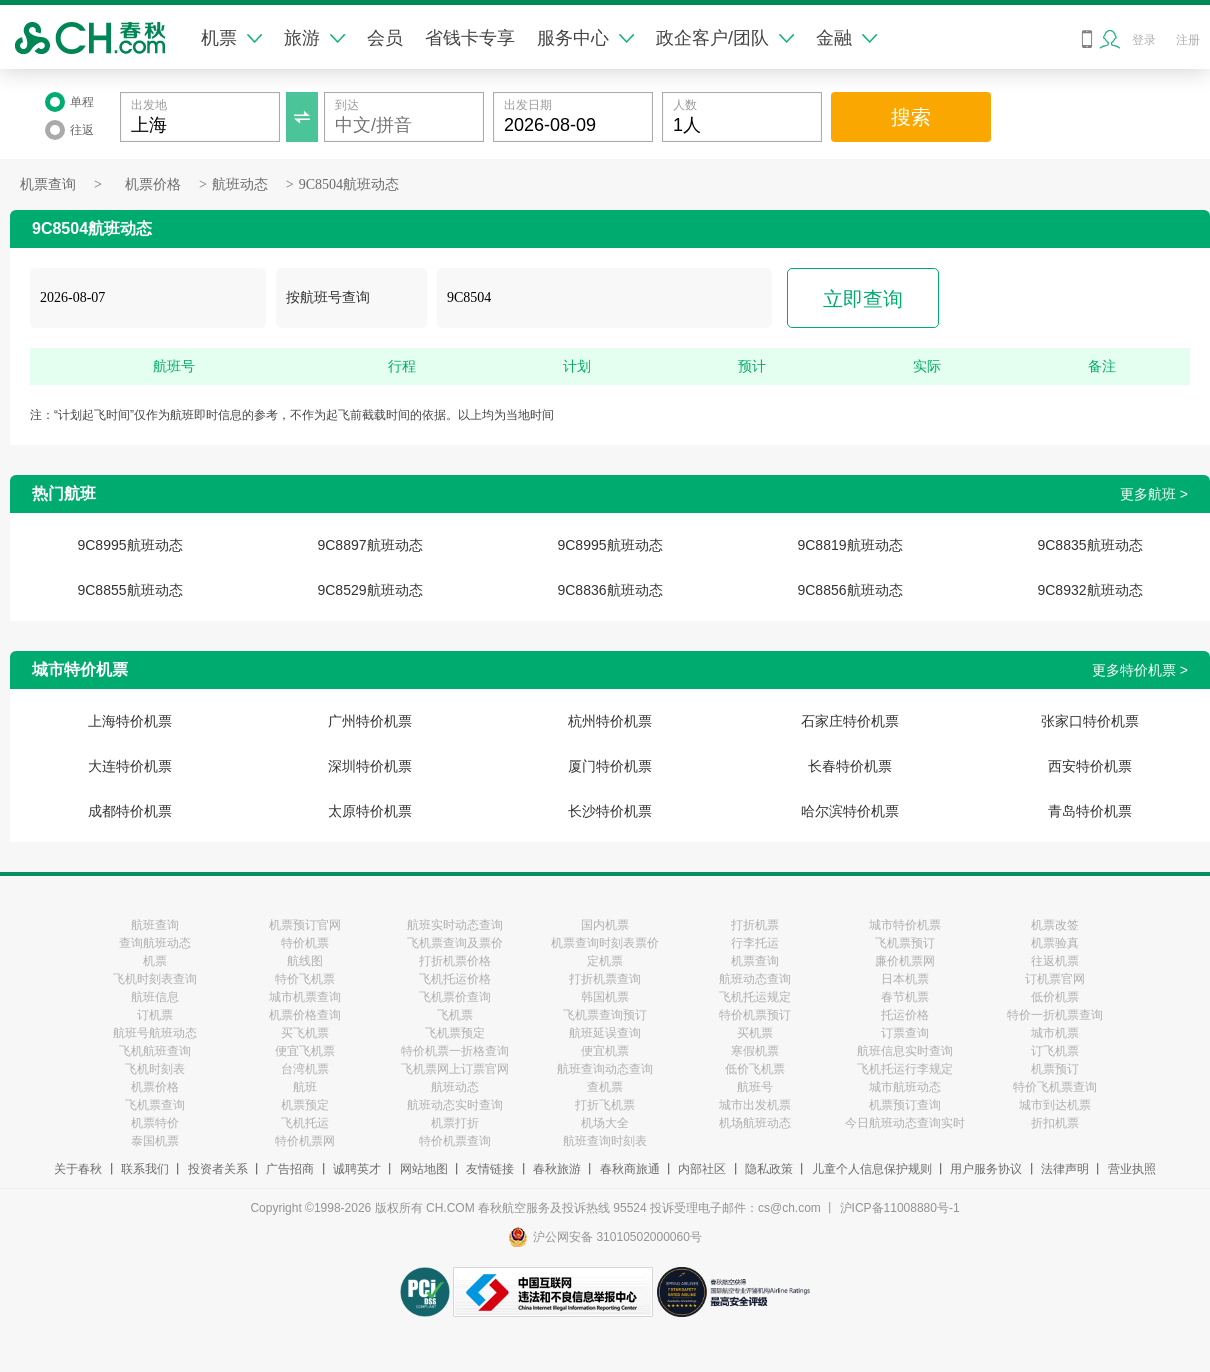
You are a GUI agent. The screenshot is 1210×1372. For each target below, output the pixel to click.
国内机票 (605, 925)
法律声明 (1065, 1169)
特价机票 (305, 943)
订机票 (155, 1015)
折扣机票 (1055, 1123)
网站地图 (424, 1169)
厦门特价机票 (610, 766)
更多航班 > (1154, 494)
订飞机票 (1055, 1051)
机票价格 (153, 184)
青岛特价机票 (1090, 811)
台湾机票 (305, 1069)
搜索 (911, 117)
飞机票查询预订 (605, 1015)
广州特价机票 (370, 721)
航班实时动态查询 (455, 925)
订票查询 (905, 1033)
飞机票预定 (455, 1033)
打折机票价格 (455, 961)
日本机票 (905, 979)
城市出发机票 (755, 1105)
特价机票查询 (455, 1141)
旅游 (314, 38)
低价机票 (1055, 997)
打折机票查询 (605, 979)
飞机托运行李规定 (905, 1069)
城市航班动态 (905, 1087)
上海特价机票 (130, 721)
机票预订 (1055, 1069)
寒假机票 (755, 1051)
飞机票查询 (155, 1105)
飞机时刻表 (155, 1069)
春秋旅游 (557, 1169)
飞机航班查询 (155, 1051)
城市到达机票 (1055, 1105)
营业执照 (1132, 1169)
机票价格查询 (305, 1015)
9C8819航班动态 (849, 545)
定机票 (605, 961)
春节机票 (905, 997)
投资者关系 (218, 1169)
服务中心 (585, 38)
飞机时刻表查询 (155, 979)
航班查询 (155, 925)
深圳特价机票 (370, 766)
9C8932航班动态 (1089, 590)
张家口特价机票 (1090, 721)
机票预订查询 (905, 1105)
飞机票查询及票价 (455, 943)
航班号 (755, 1087)
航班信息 (155, 997)
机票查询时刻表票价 (605, 943)
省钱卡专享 (470, 38)
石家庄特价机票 (850, 721)
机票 (231, 38)
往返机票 (1055, 961)
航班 (305, 1087)
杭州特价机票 (610, 721)
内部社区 (702, 1169)
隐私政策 (769, 1169)
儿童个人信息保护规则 (872, 1169)
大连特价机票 (130, 766)
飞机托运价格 (455, 979)
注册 (1188, 40)
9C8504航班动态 (349, 184)
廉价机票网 (905, 961)
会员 (385, 38)
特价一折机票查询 (1055, 1015)
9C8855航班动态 (129, 590)
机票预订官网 (305, 925)
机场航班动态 (755, 1123)
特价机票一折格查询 (455, 1051)
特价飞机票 (305, 979)
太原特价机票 (370, 811)
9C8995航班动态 (129, 545)
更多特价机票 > (1140, 670)
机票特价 (155, 1123)
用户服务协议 (986, 1169)
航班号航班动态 (155, 1033)
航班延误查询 (605, 1033)
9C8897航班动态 (369, 545)
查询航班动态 (155, 943)
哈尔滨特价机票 (850, 811)
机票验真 (1055, 943)
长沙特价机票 (610, 811)
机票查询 (48, 184)
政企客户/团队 (725, 38)
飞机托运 (305, 1123)
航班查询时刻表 (605, 1141)
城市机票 (1055, 1033)
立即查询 (863, 299)
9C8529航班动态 (369, 590)
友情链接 (490, 1169)
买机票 (755, 1033)
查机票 (605, 1087)
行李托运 (755, 943)
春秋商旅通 (630, 1169)
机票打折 (455, 1123)
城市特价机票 (905, 925)
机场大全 (605, 1123)
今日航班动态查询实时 (905, 1123)
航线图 (305, 961)
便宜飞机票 (305, 1051)
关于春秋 (78, 1169)
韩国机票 (605, 997)
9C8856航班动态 (849, 590)
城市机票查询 (305, 997)
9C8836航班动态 (609, 590)
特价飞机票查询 (1055, 1087)
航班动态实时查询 (455, 1105)
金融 (846, 38)
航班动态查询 (755, 979)
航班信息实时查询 (905, 1051)
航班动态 (240, 184)
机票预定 (305, 1105)
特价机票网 (305, 1141)
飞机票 (455, 1015)
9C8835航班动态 (1089, 545)
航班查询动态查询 (605, 1069)
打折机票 (755, 925)
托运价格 (905, 1015)
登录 (1144, 40)
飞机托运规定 (755, 997)
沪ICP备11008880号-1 (900, 1208)
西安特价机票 (1090, 766)
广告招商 (290, 1169)
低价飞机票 (755, 1069)
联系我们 (145, 1169)
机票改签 (1055, 925)
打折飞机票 (605, 1105)
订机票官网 (1055, 979)
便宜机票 (605, 1051)
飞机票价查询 (455, 997)
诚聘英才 (357, 1169)
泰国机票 (155, 1141)
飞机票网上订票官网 (455, 1069)
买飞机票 (305, 1033)
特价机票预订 (755, 1015)
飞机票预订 (905, 943)
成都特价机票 (130, 811)
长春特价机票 (850, 766)
